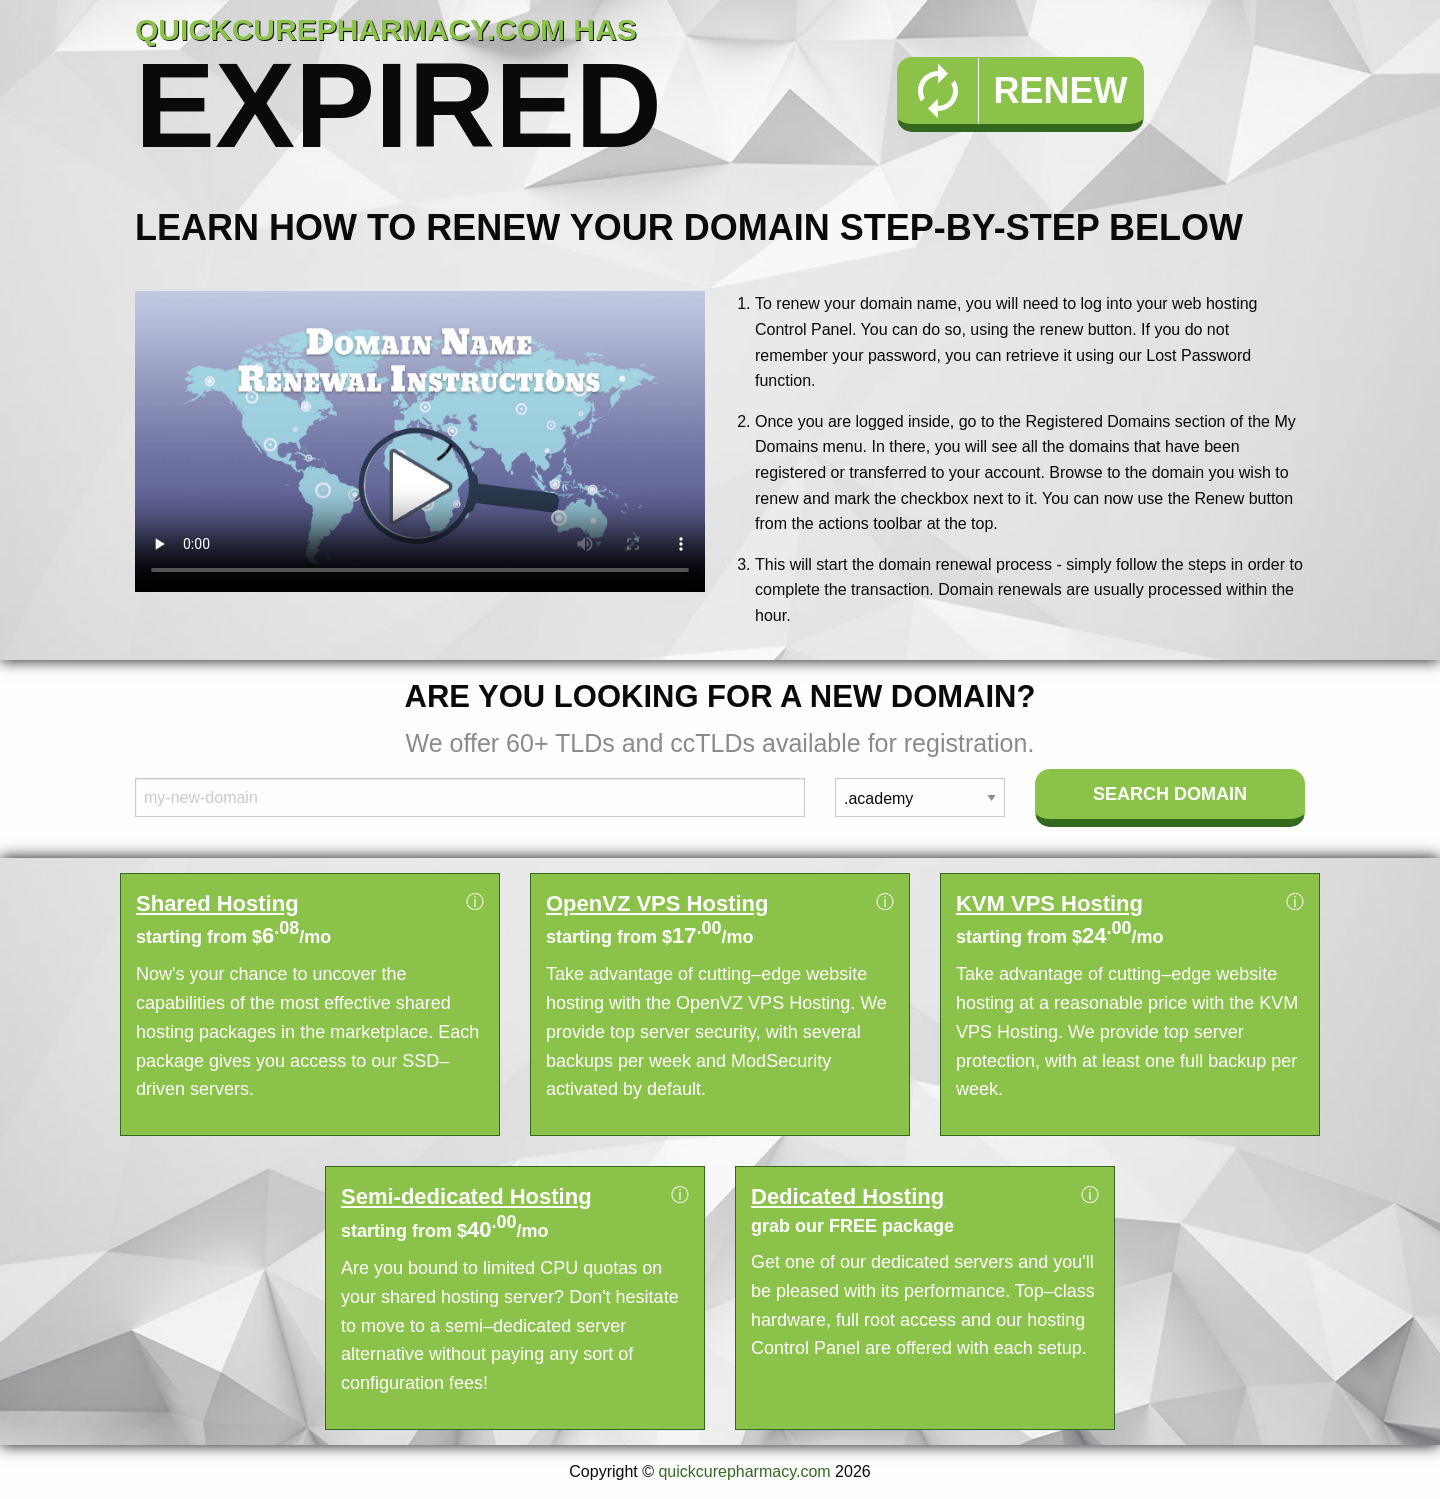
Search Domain (1170, 794)
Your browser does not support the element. (420, 441)
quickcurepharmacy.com (744, 1471)
